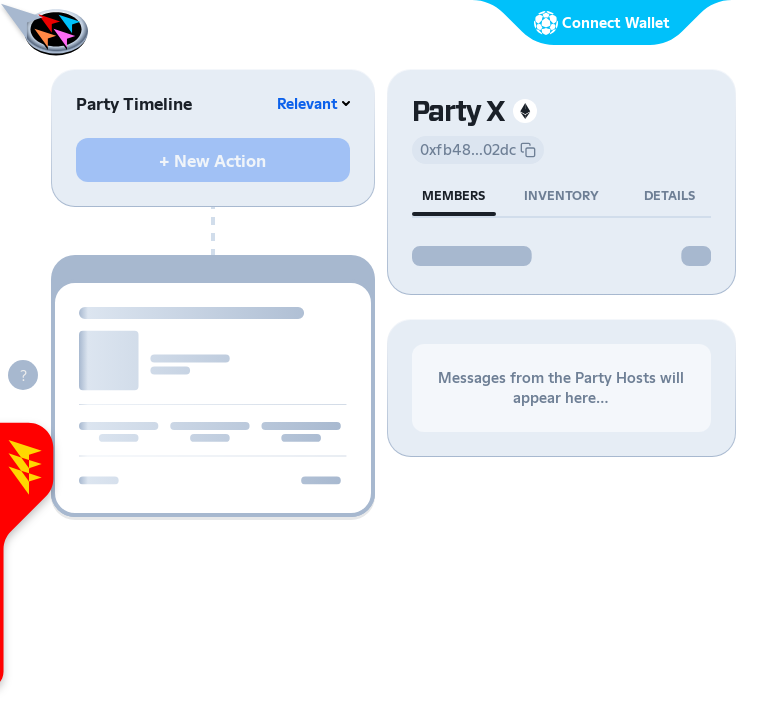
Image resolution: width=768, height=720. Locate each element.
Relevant (307, 103)
